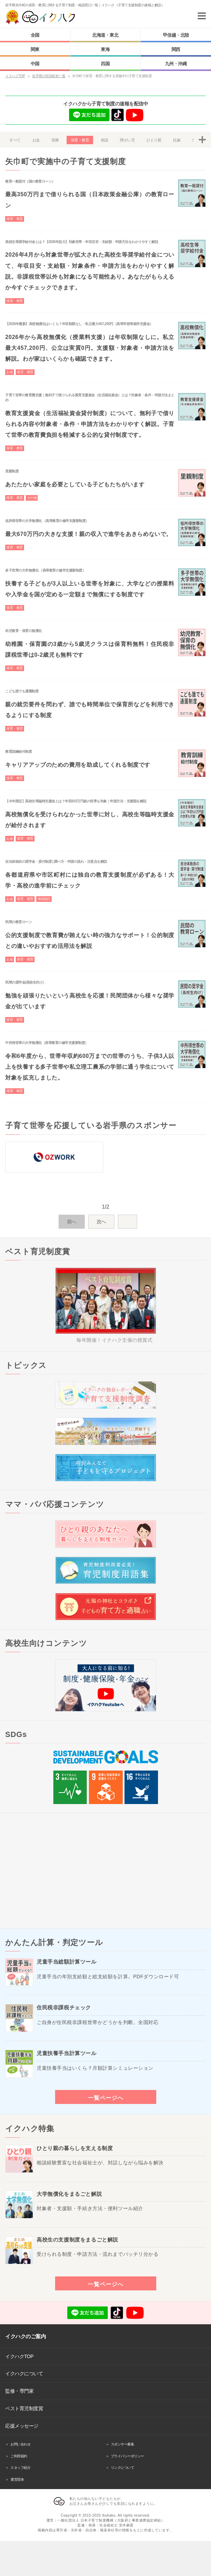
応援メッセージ (21, 2426)
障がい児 (127, 140)
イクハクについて (24, 2373)
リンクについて (122, 2468)
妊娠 (176, 140)
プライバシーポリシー (127, 2456)
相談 (104, 140)
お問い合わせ (20, 2444)
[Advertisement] (105, 1871)
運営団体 (17, 2479)
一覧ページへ (105, 2098)
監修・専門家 (19, 2391)
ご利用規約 (18, 2456)
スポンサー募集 (122, 2444)
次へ (101, 1221)
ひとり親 (153, 140)
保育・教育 (80, 140)
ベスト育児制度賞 (24, 2408)
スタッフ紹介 (20, 2468)
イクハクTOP (19, 2356)
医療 (55, 140)
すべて (15, 140)
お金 (36, 140)
